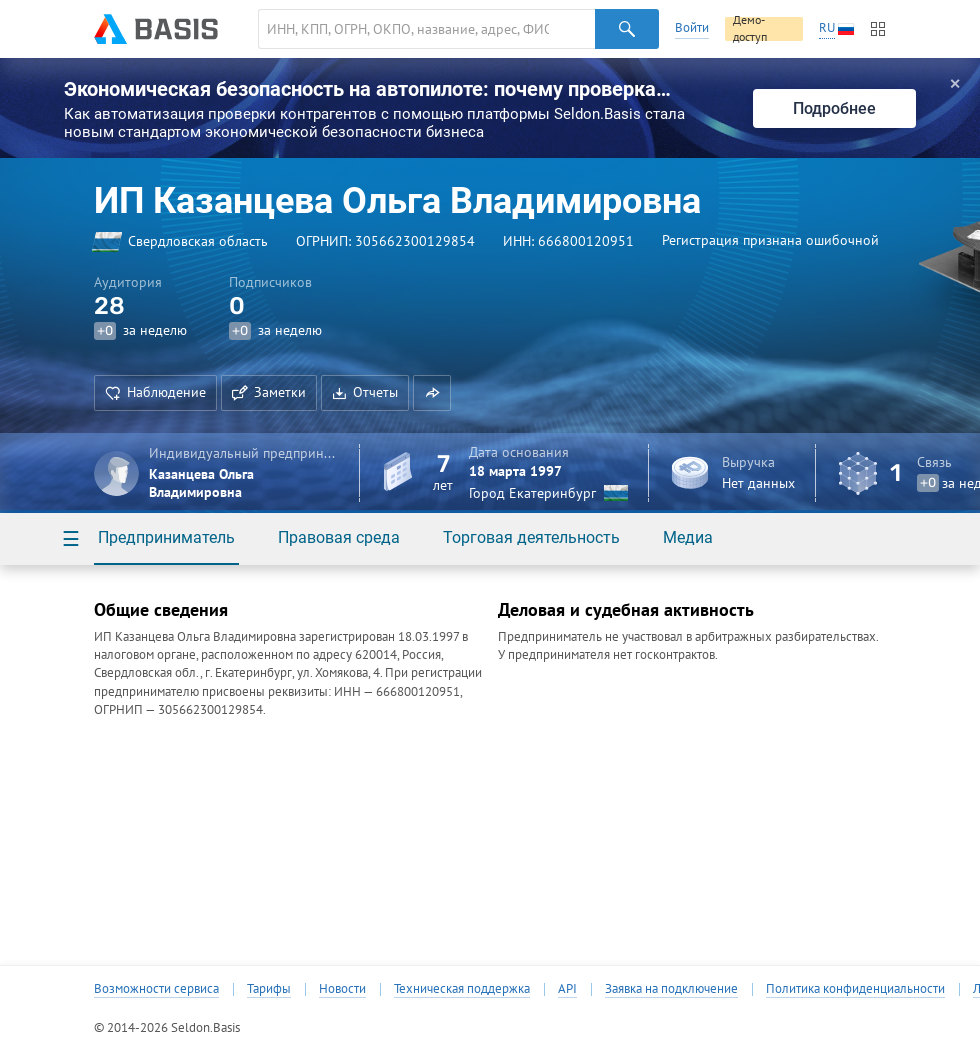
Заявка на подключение (671, 989)
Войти (692, 27)
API (567, 989)
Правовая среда (339, 537)
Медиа (688, 537)
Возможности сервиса (156, 989)
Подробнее (834, 108)
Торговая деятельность (531, 537)
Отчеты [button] (365, 392)
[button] (432, 393)
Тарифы (269, 989)
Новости (342, 989)
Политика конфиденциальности (855, 989)
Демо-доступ (750, 29)
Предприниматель (166, 537)
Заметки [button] (269, 392)
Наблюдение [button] (155, 392)
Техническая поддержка (462, 989)
